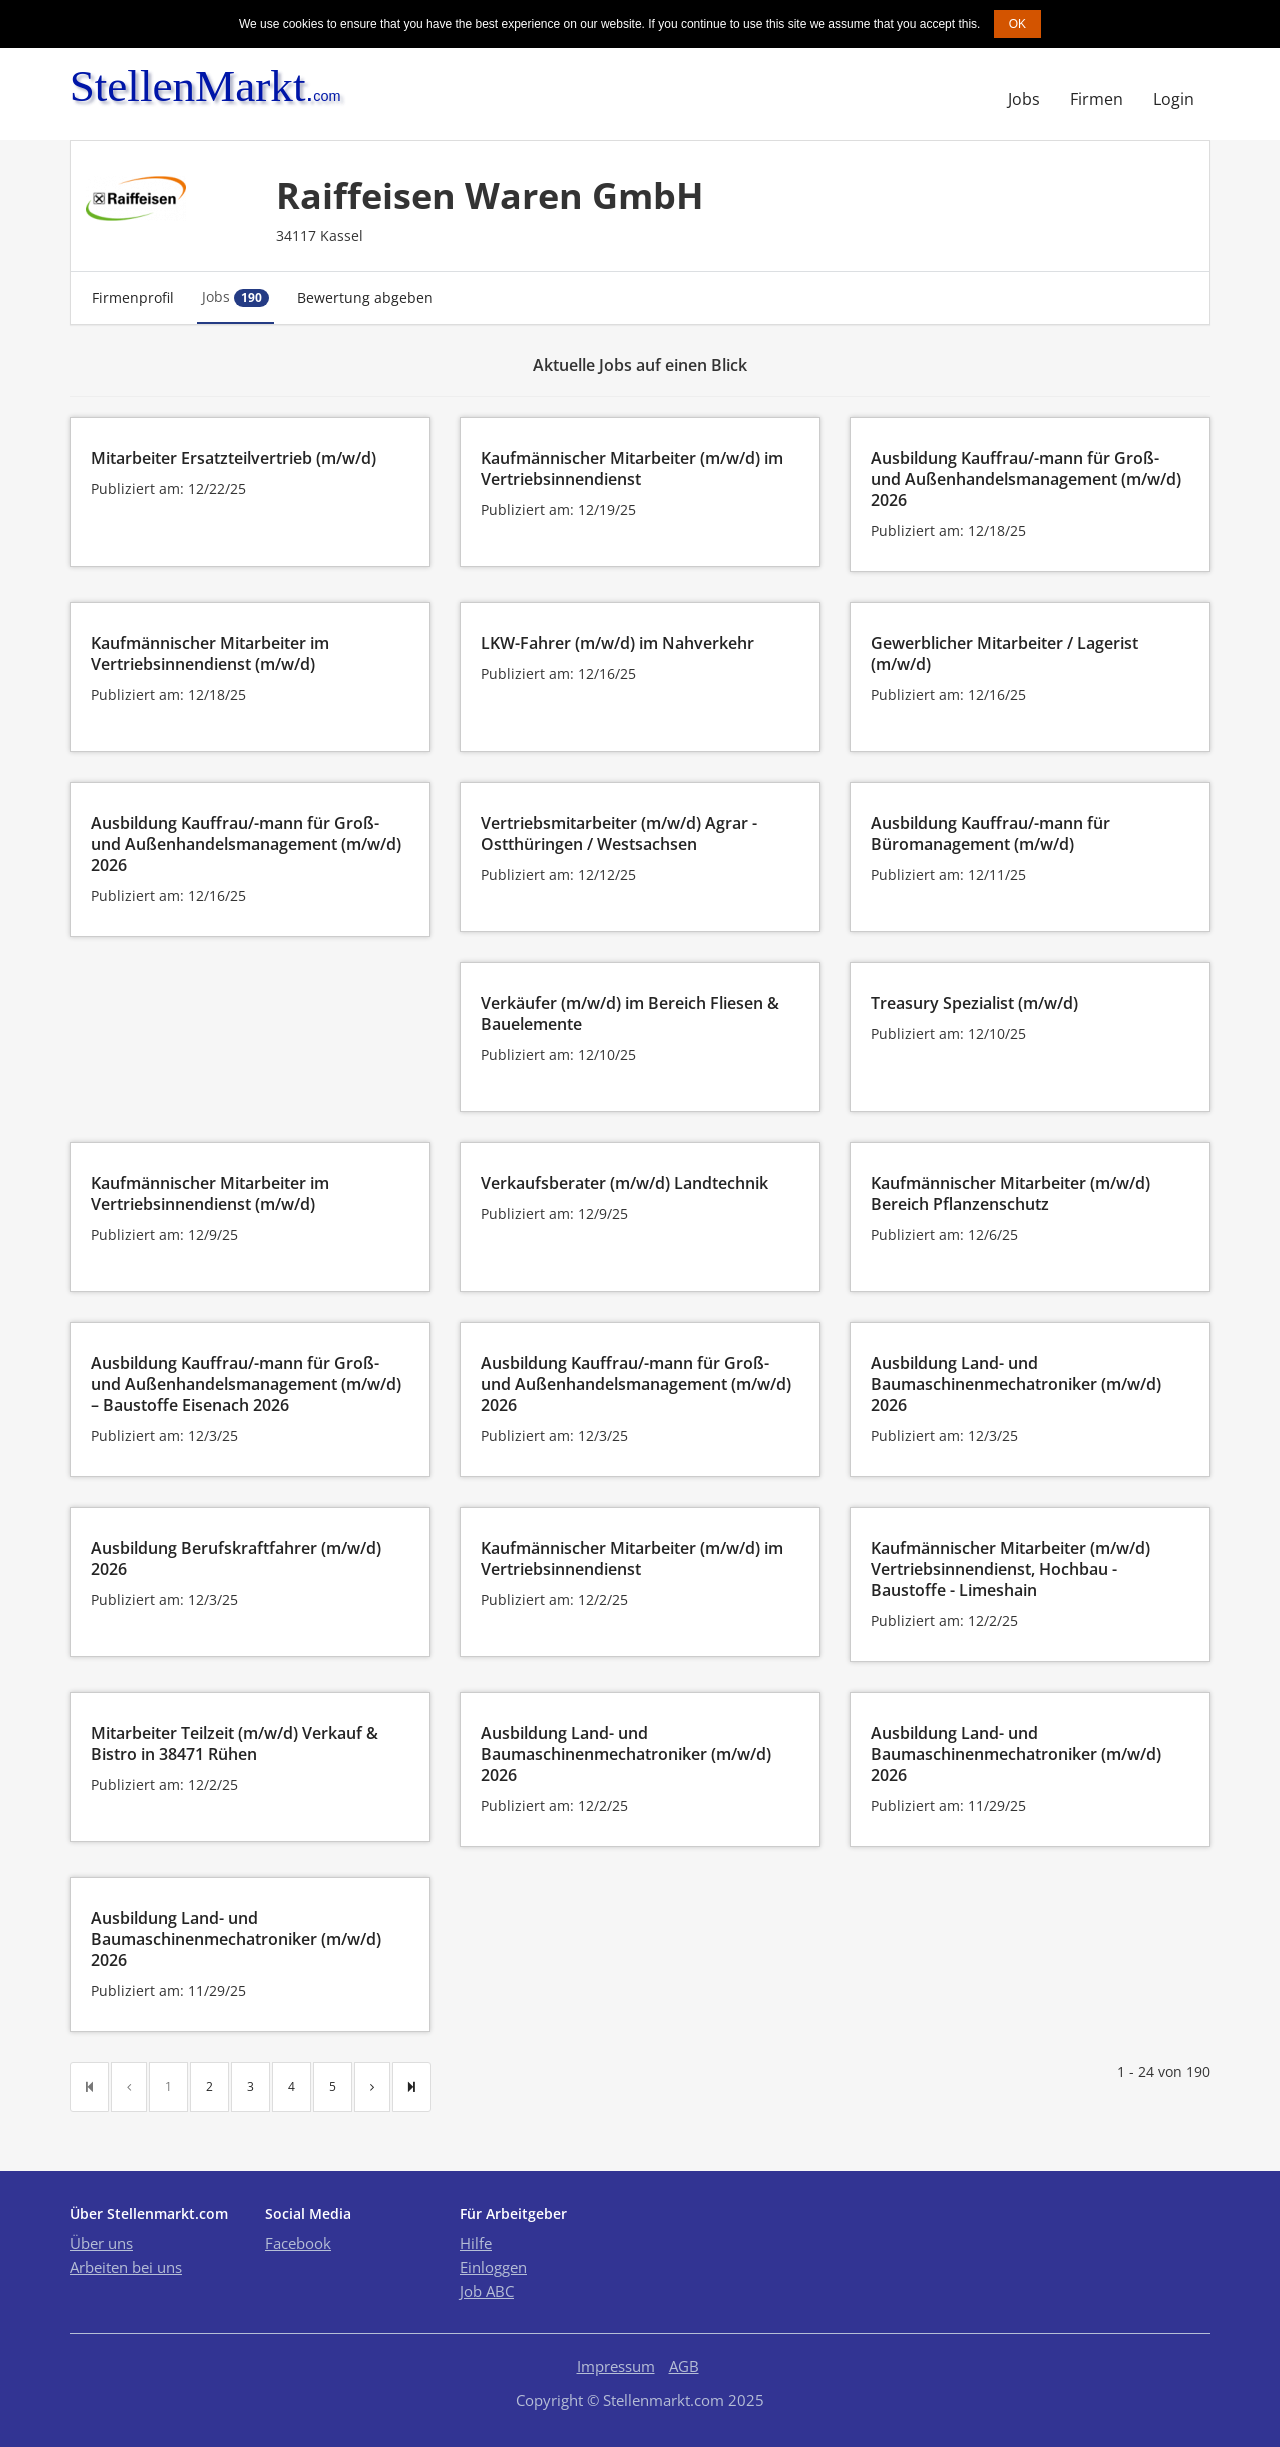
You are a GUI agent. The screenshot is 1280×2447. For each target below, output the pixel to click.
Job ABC (487, 2291)
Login (1173, 99)
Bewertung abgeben (365, 297)
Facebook (298, 2243)
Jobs (1024, 99)
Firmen (1096, 99)
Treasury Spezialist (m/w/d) (974, 1003)
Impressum (616, 2366)
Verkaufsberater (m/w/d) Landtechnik (624, 1183)
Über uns (101, 2243)
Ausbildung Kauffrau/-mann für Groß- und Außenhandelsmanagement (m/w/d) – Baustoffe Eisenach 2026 (246, 1384)
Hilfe (476, 2243)
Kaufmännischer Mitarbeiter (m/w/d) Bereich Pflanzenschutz (1010, 1193)
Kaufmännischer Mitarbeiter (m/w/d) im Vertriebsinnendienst (632, 468)
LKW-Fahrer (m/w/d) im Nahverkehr (617, 643)
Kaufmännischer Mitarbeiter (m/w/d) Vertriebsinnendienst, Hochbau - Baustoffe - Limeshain (1010, 1569)
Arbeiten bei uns (126, 2267)
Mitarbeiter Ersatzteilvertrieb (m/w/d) (233, 458)
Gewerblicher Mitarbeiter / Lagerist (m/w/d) (1004, 653)
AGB (684, 2366)
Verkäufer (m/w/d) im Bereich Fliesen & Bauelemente (630, 1013)
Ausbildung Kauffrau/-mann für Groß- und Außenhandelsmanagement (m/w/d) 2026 (1026, 479)
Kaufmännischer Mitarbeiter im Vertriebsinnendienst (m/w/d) (210, 653)
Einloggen (493, 2267)
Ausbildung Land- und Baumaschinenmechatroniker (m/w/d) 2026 (1016, 1384)
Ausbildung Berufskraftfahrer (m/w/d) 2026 (236, 1558)
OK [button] (1017, 24)
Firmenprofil (133, 297)
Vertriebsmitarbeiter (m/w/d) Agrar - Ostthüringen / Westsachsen (619, 833)
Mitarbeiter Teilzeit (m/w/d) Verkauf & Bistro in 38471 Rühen (234, 1743)
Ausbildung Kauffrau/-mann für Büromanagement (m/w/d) (990, 833)
